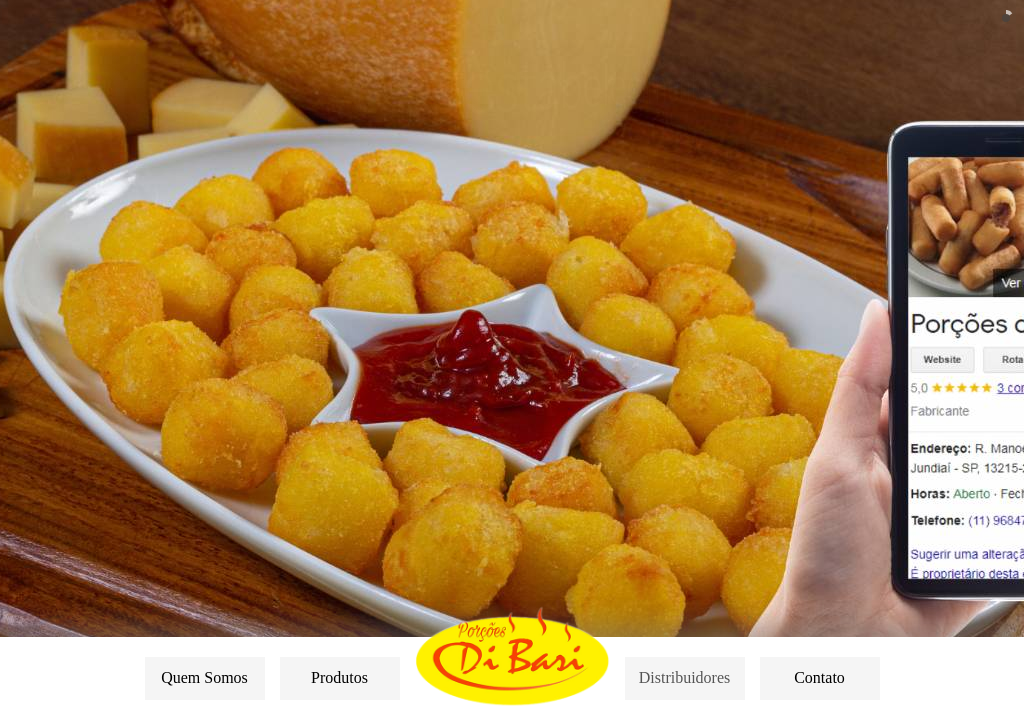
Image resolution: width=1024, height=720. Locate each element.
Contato (819, 677)
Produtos (339, 677)
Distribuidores (685, 677)
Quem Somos (204, 677)
